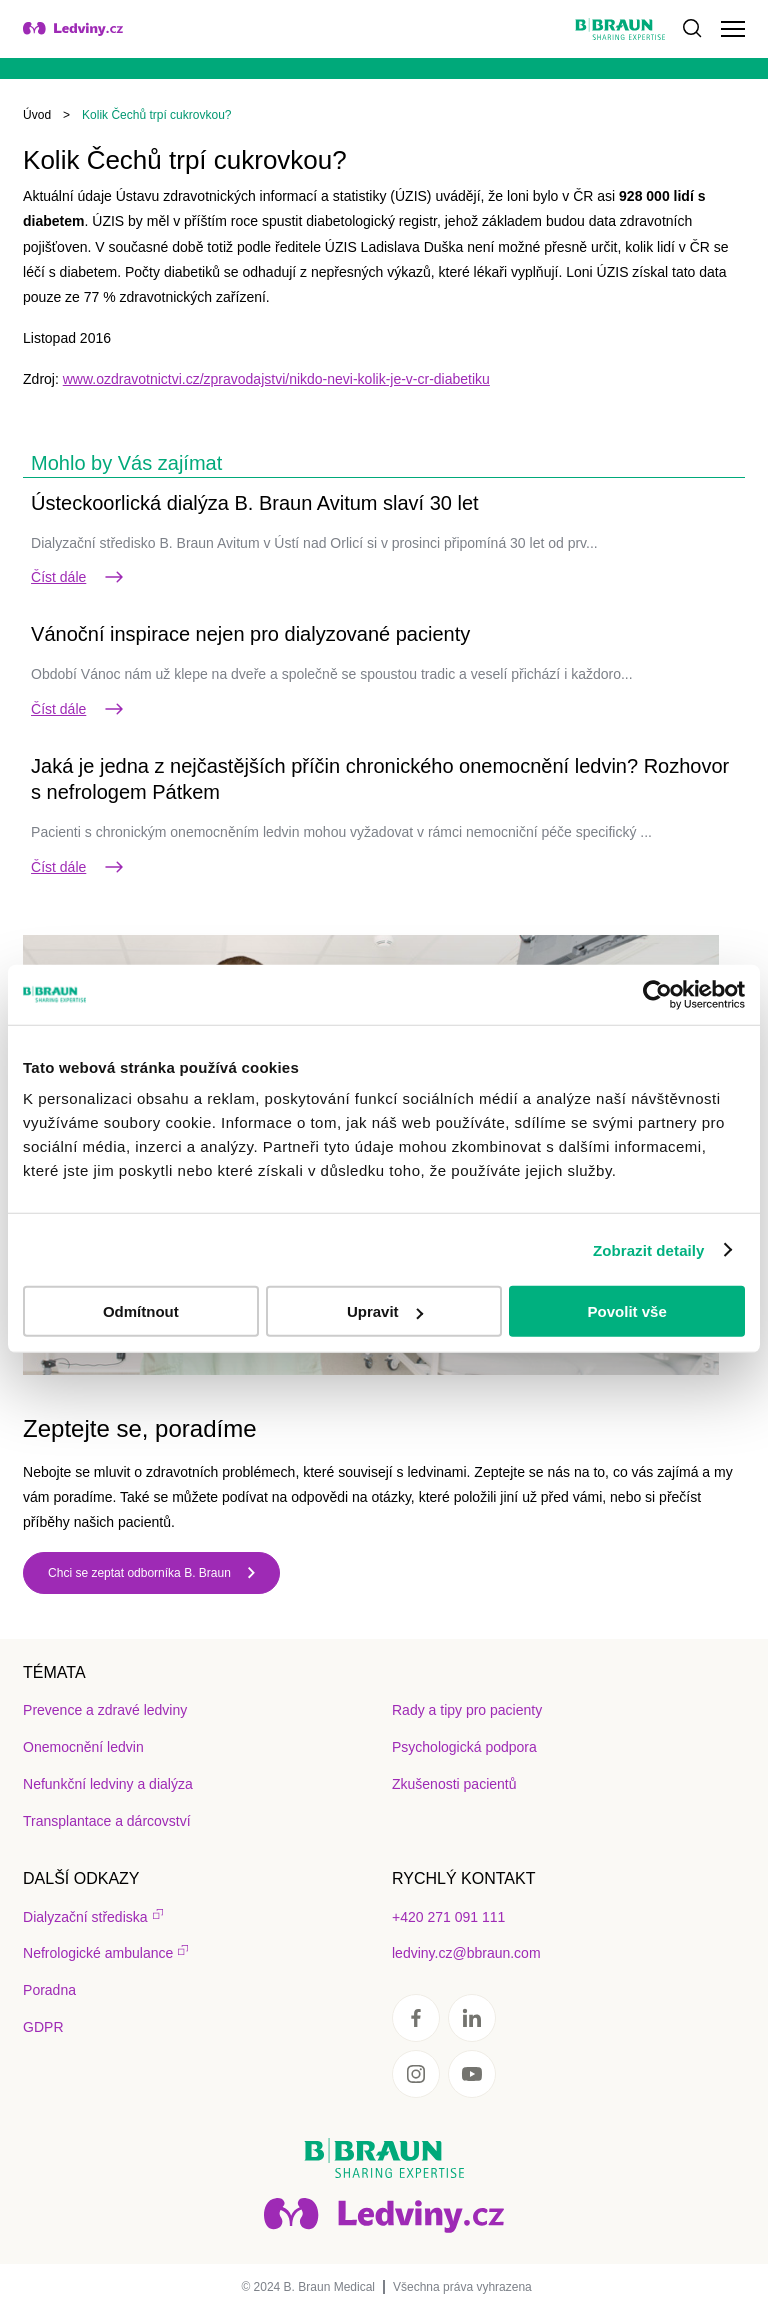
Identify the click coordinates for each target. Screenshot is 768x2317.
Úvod (37, 115)
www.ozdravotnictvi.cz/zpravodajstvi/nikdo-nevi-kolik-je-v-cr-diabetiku (276, 379)
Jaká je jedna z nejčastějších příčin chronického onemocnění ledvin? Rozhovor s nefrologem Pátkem (380, 779)
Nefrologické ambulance (98, 1953)
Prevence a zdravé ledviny (105, 1710)
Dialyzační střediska (85, 1917)
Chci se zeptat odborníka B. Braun (139, 1573)
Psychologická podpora (464, 1747)
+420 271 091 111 (448, 1917)
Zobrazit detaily (649, 1249)
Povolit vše (627, 1311)
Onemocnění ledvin (83, 1747)
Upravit (385, 1311)
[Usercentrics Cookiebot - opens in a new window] (657, 994)
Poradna (49, 1990)
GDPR (43, 2027)
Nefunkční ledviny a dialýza (108, 1784)
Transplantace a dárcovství (107, 1821)
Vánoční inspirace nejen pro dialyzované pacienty (250, 634)
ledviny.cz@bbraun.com (466, 1953)
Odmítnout (141, 1311)
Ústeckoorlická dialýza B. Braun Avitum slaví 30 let (255, 503)
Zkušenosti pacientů (454, 1784)
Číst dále (78, 577)
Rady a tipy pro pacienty (467, 1710)
